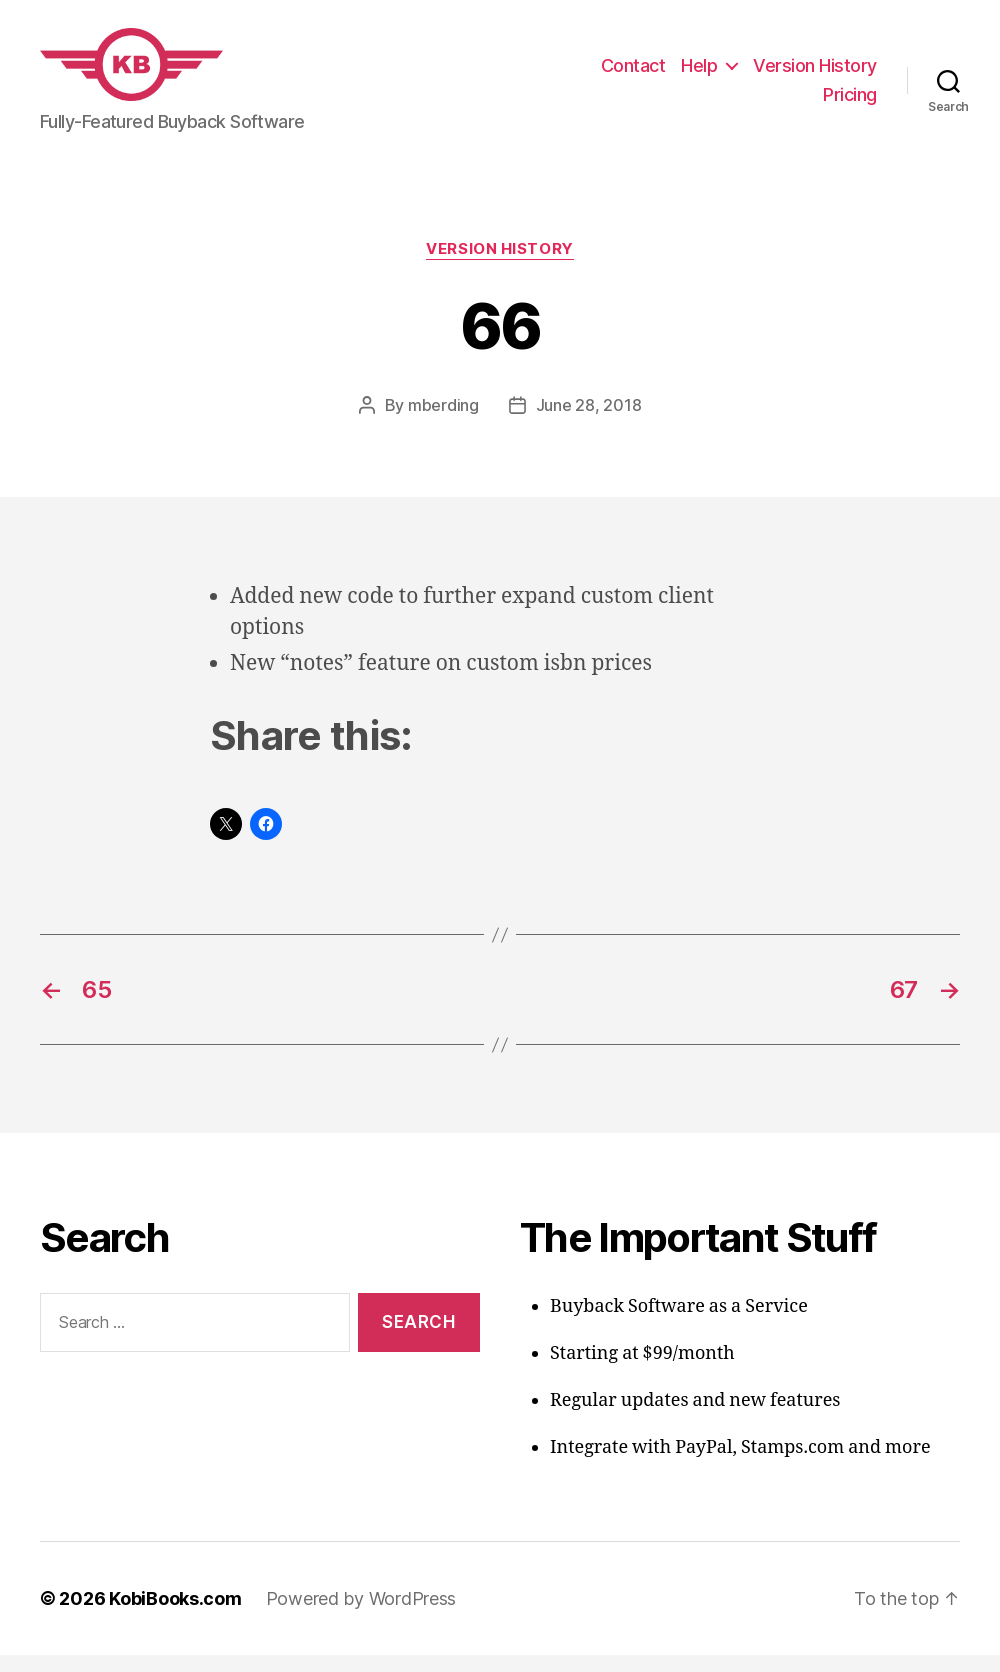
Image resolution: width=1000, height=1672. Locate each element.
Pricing (850, 103)
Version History (815, 73)
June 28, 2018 (589, 422)
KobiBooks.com (175, 1615)
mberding (443, 422)
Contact (633, 73)
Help (699, 73)
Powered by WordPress (361, 1615)
